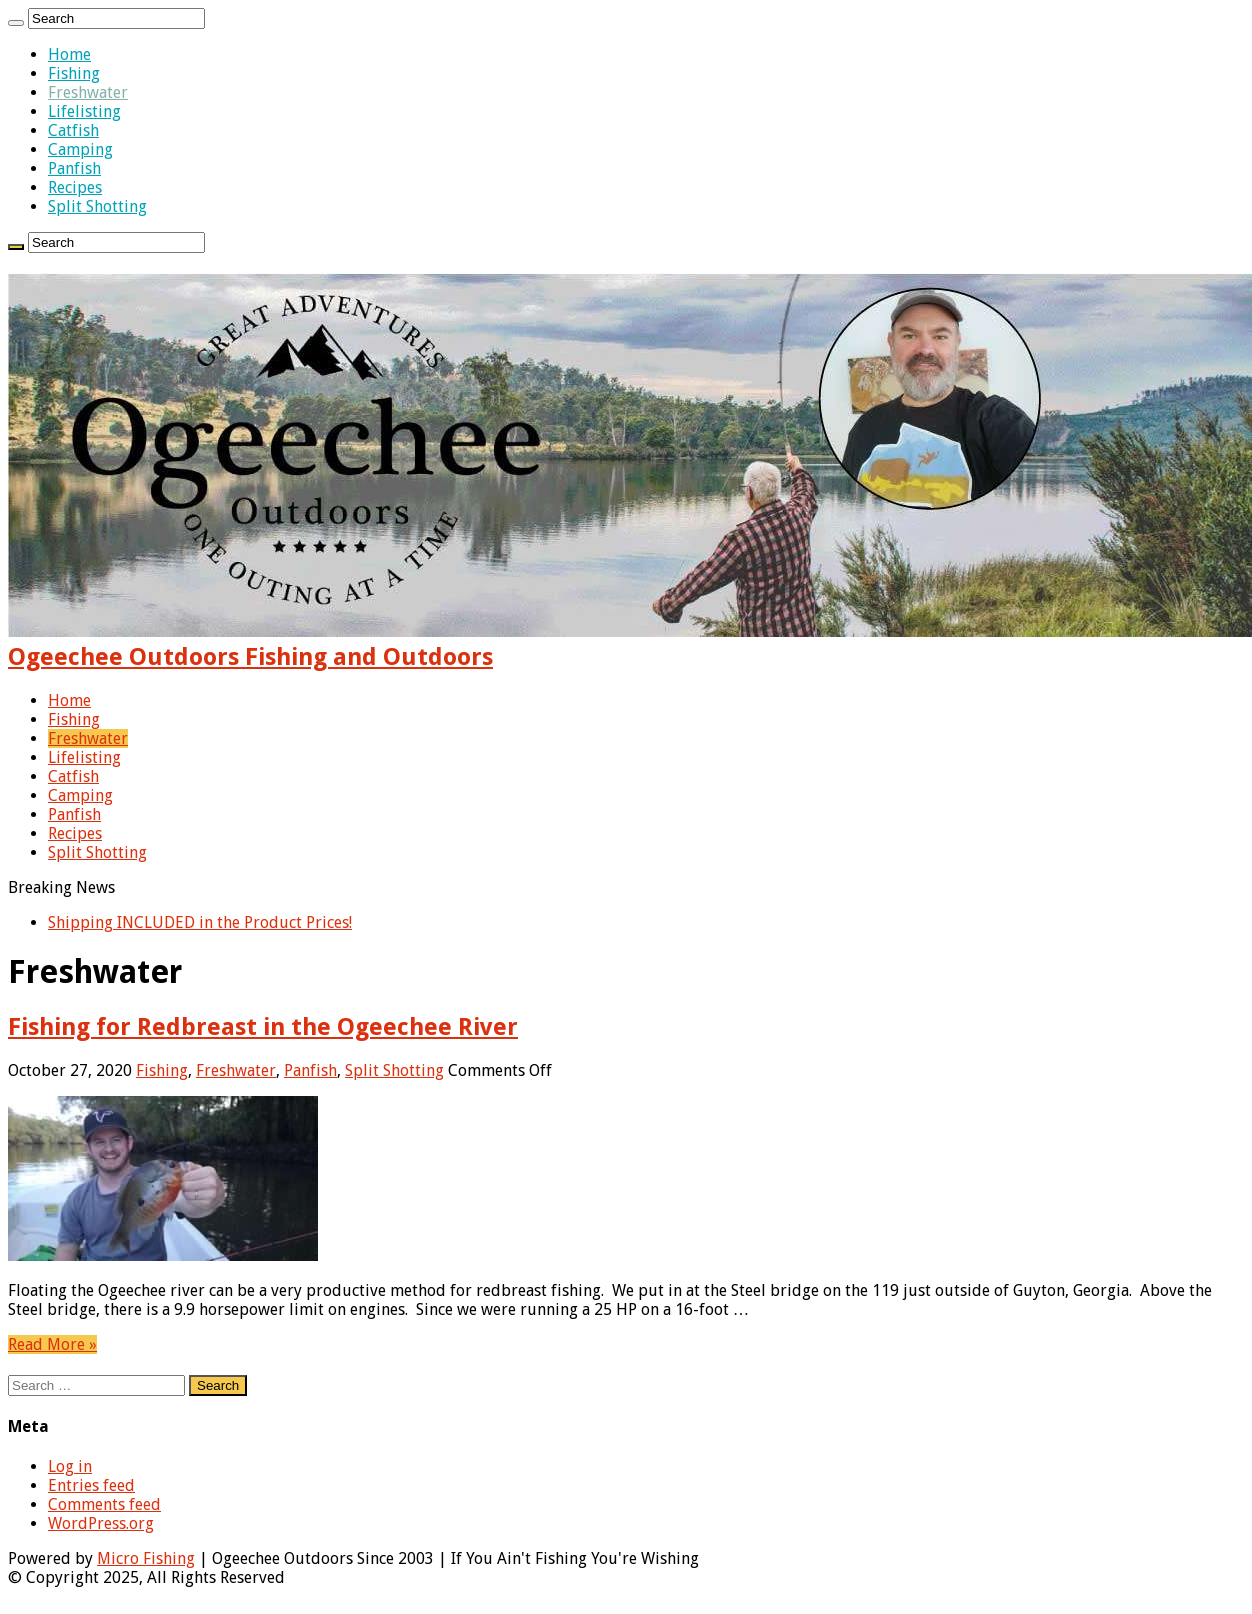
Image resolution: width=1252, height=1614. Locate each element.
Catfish (73, 130)
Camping (80, 149)
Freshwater (88, 92)
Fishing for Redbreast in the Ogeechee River (263, 1027)
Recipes (75, 187)
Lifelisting (84, 111)
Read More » (52, 1344)
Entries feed (91, 1485)
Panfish (74, 168)
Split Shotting (97, 206)
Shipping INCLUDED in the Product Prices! (200, 922)
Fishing (74, 73)
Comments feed (104, 1504)
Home (69, 54)
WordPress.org (101, 1523)
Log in (70, 1466)
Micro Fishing (146, 1558)
